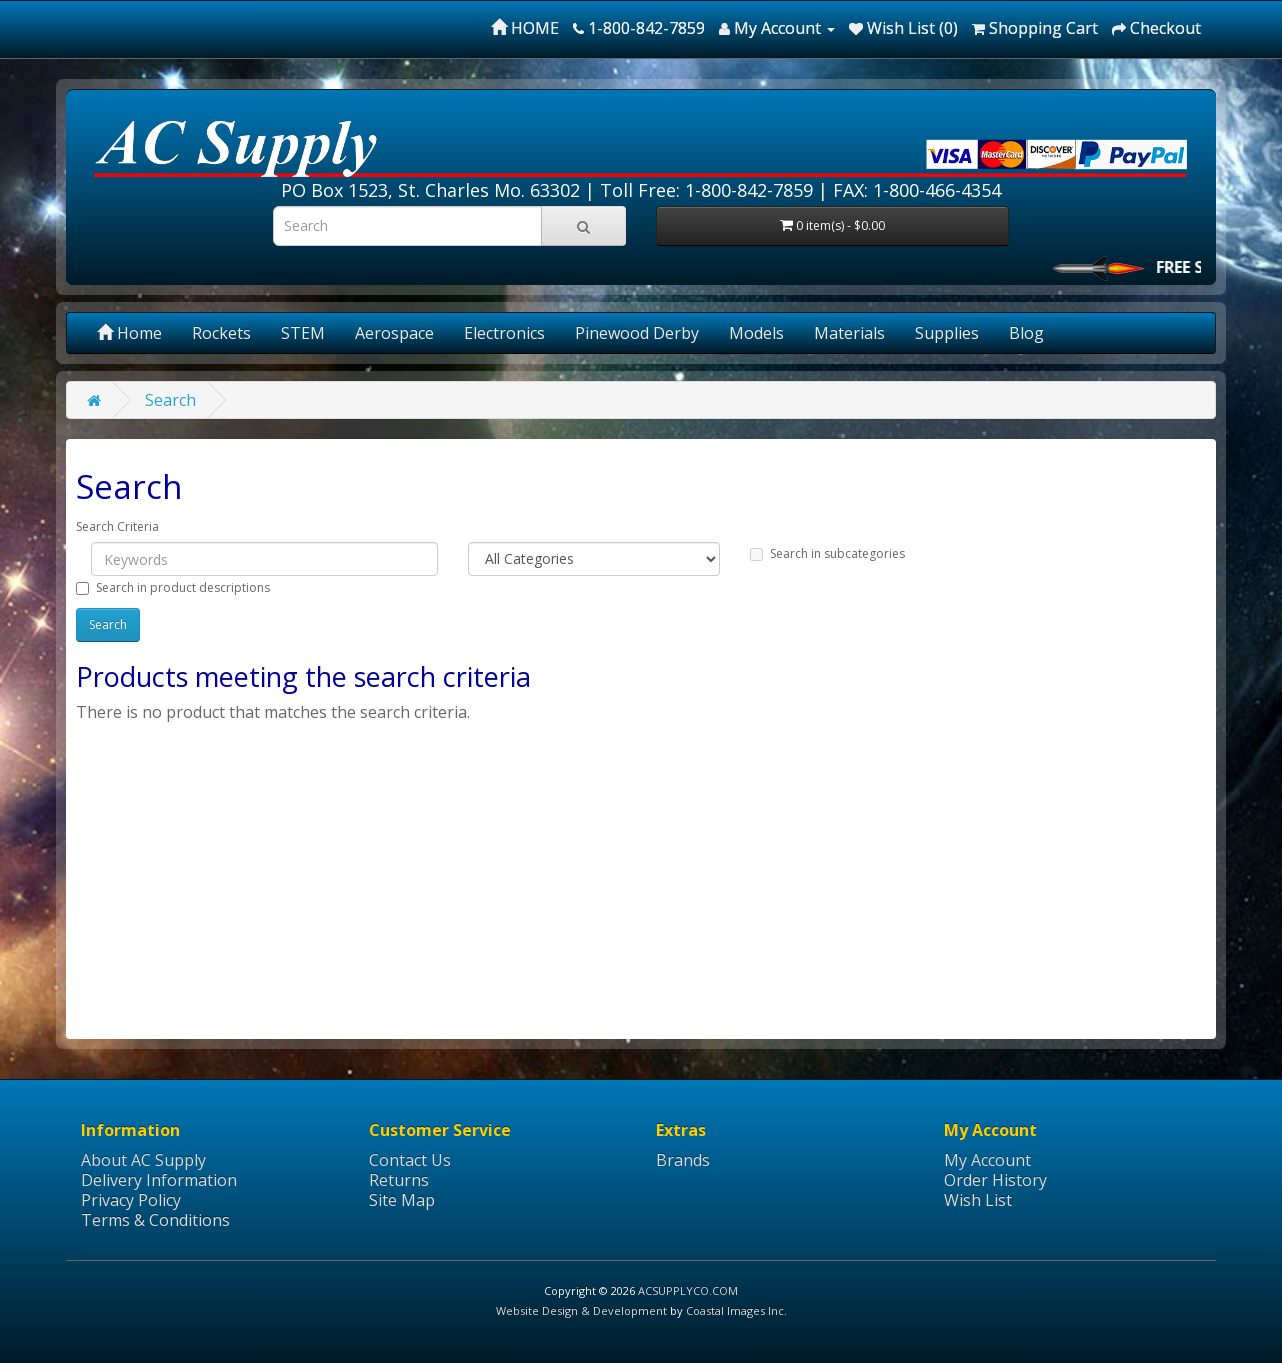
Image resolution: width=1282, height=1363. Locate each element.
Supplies (947, 333)
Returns (399, 1180)
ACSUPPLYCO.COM (688, 1290)
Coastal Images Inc (735, 1310)
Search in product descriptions (173, 587)
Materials (849, 333)
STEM (303, 333)
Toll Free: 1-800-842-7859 (706, 190)
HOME (525, 28)
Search (170, 400)
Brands (683, 1160)
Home (129, 333)
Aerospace (394, 333)
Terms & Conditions (155, 1220)
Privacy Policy (131, 1200)
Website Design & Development (581, 1310)
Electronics (504, 333)
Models (756, 333)
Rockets (221, 333)
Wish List (978, 1200)
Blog (1026, 333)
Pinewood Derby (637, 333)
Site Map (402, 1200)
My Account (987, 1160)
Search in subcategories (827, 553)
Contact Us (410, 1160)
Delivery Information (159, 1180)
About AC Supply (143, 1160)
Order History (995, 1180)
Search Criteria (117, 526)
